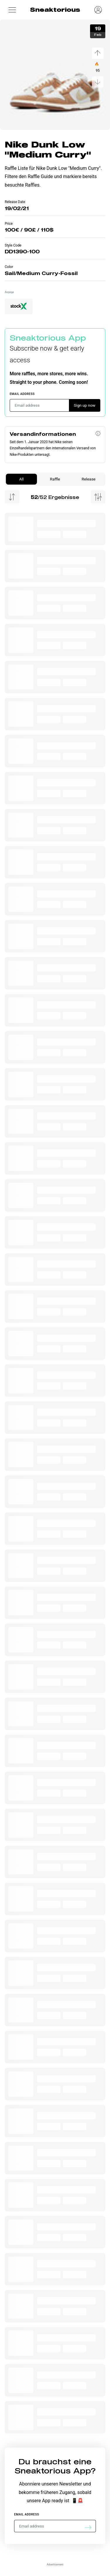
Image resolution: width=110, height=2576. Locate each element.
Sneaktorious (55, 9)
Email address (22, 394)
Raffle (55, 479)
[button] (12, 9)
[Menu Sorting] (12, 496)
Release (88, 479)
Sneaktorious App (48, 337)
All (21, 479)
